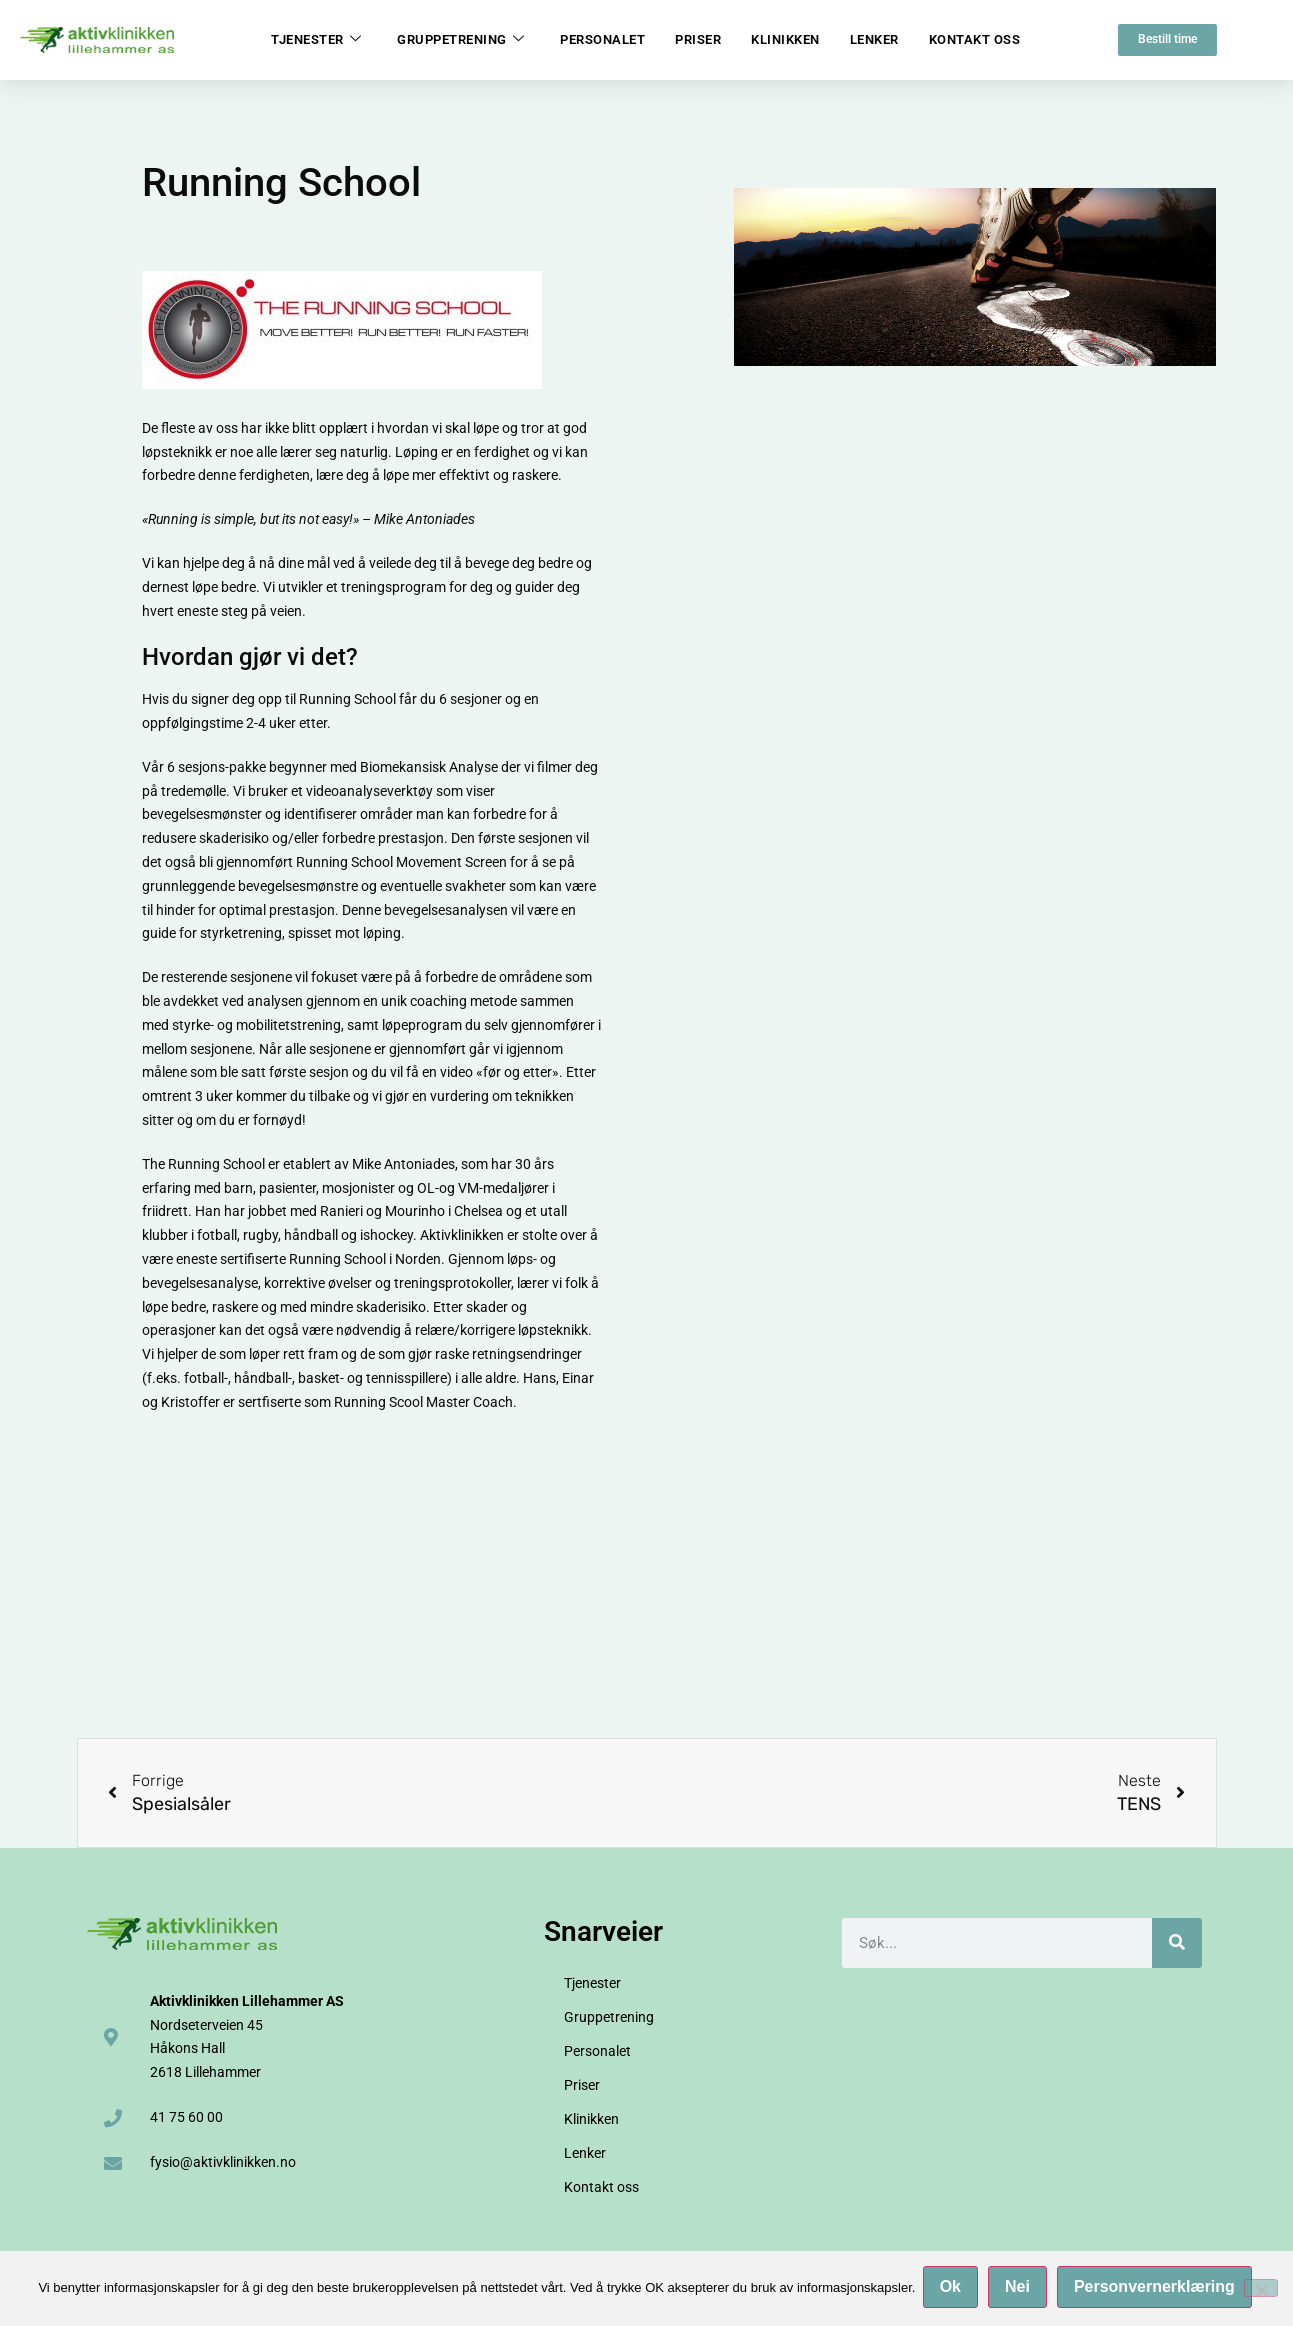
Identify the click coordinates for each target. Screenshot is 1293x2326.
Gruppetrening (460, 40)
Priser (698, 39)
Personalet (602, 39)
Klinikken (785, 39)
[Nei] (1261, 2289)
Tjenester (316, 40)
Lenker (874, 39)
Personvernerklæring (1157, 2289)
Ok (952, 2289)
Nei (1020, 2289)
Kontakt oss (975, 39)
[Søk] (1177, 1943)
